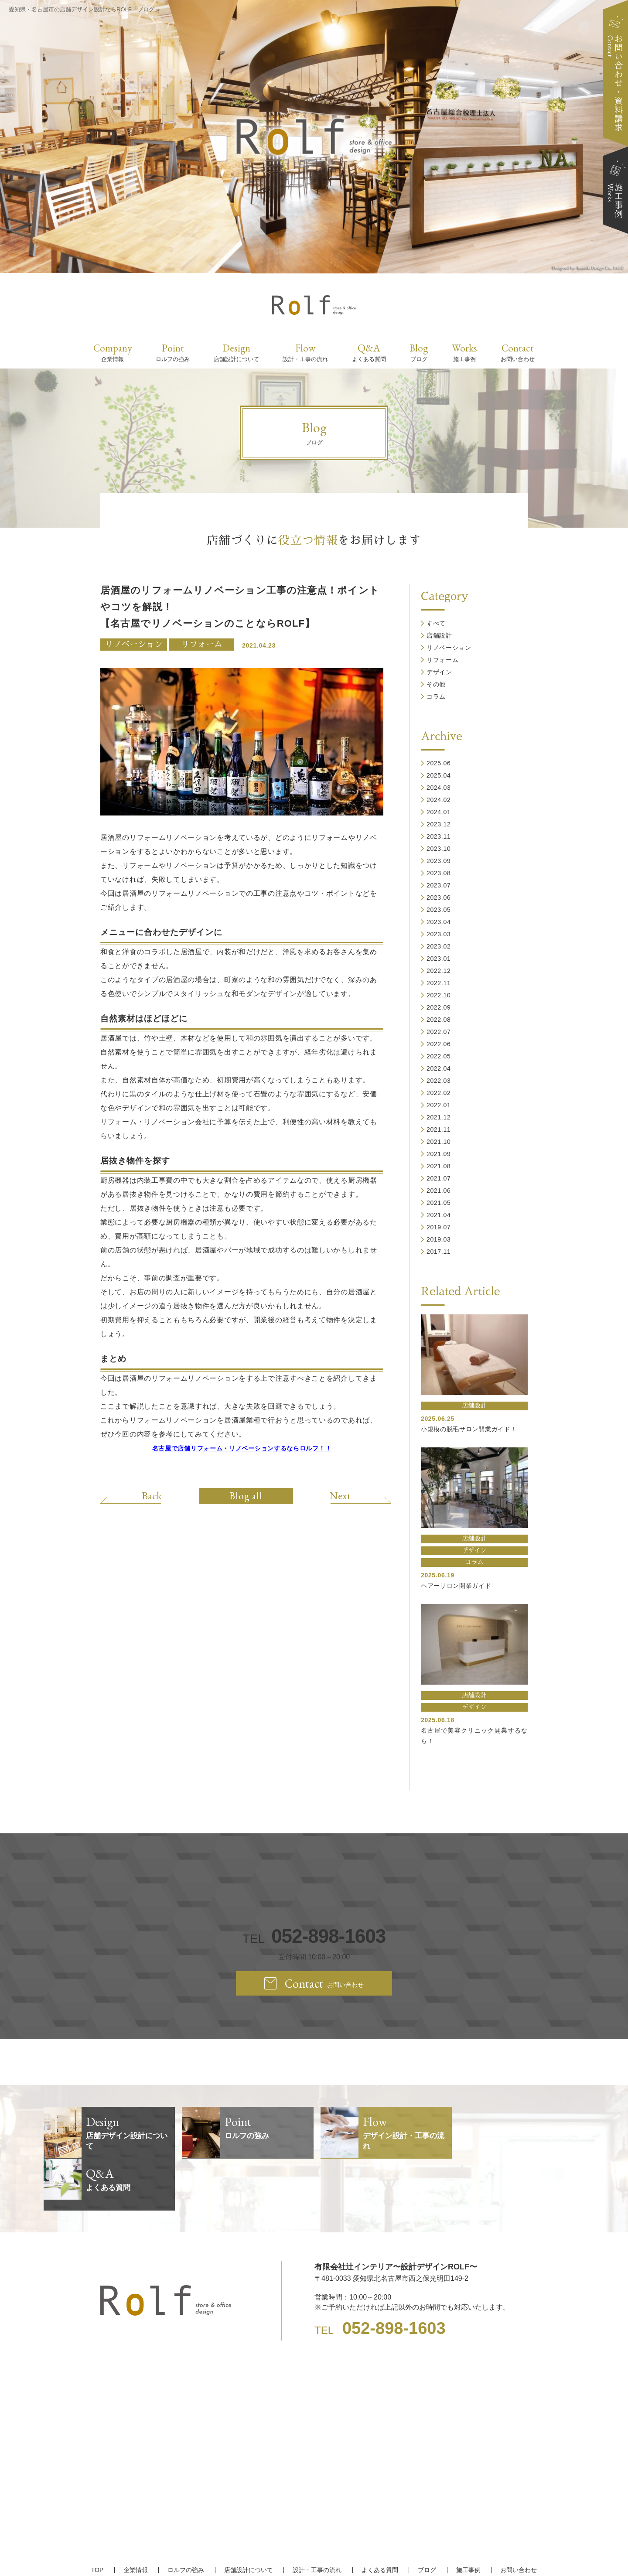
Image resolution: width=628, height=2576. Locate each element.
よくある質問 (380, 2518)
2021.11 (439, 1129)
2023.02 (439, 946)
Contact (518, 352)
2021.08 (439, 1166)
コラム (436, 696)
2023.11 (439, 836)
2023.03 (439, 934)
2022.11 (439, 982)
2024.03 (439, 787)
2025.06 (439, 763)
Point (173, 352)
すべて (436, 623)
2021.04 (439, 1214)
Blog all (246, 1495)
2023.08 (439, 873)
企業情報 (135, 2518)
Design (236, 352)
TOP (97, 2518)
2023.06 (439, 897)
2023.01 (439, 958)
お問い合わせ (518, 2518)
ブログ (427, 2518)
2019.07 (439, 1227)
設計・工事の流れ (317, 2518)
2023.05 (439, 909)
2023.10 (439, 848)
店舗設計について (248, 2518)
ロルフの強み (185, 2518)
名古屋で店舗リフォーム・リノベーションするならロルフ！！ (242, 1448)
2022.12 (439, 970)
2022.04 (439, 1068)
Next (340, 1495)
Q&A (369, 352)
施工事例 (468, 2518)
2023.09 (439, 860)
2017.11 (439, 1251)
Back (152, 1495)
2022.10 (439, 995)
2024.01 (439, 812)
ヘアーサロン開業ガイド (456, 1585)
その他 (436, 684)
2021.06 (439, 1190)
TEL (314, 1936)
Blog (419, 352)
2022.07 (439, 1031)
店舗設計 (439, 635)
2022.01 (439, 1105)
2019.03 (439, 1239)
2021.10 (439, 1141)
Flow (305, 352)
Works (464, 352)
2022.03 (439, 1080)
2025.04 (439, 775)
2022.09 (439, 1007)
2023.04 (439, 921)
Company (112, 352)
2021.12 (439, 1117)
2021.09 (439, 1153)
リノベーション (134, 644)
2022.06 (439, 1044)
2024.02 (439, 799)
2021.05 (439, 1202)
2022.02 (439, 1092)
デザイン (439, 672)
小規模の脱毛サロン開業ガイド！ (469, 1429)
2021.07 (439, 1178)
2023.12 (439, 824)
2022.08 (439, 1019)
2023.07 (439, 885)
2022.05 (439, 1056)
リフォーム (201, 644)
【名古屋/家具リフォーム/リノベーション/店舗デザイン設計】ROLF (314, 2554)
